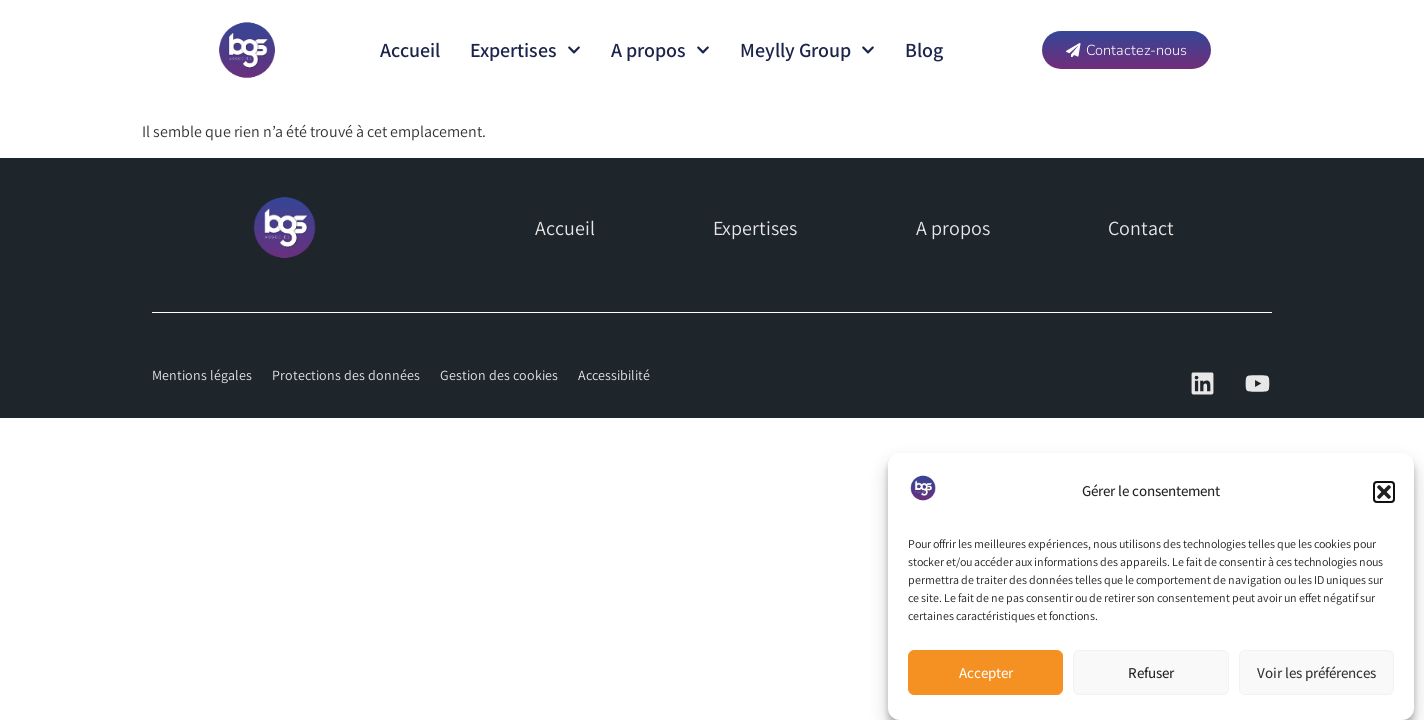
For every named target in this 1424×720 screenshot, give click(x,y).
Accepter (986, 672)
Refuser (1151, 672)
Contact (1141, 228)
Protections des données (346, 375)
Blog (924, 50)
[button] (1384, 492)
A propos (660, 50)
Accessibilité (614, 375)
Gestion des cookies (499, 375)
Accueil (410, 50)
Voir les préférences (1316, 672)
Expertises (525, 50)
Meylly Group (807, 50)
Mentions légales (202, 375)
